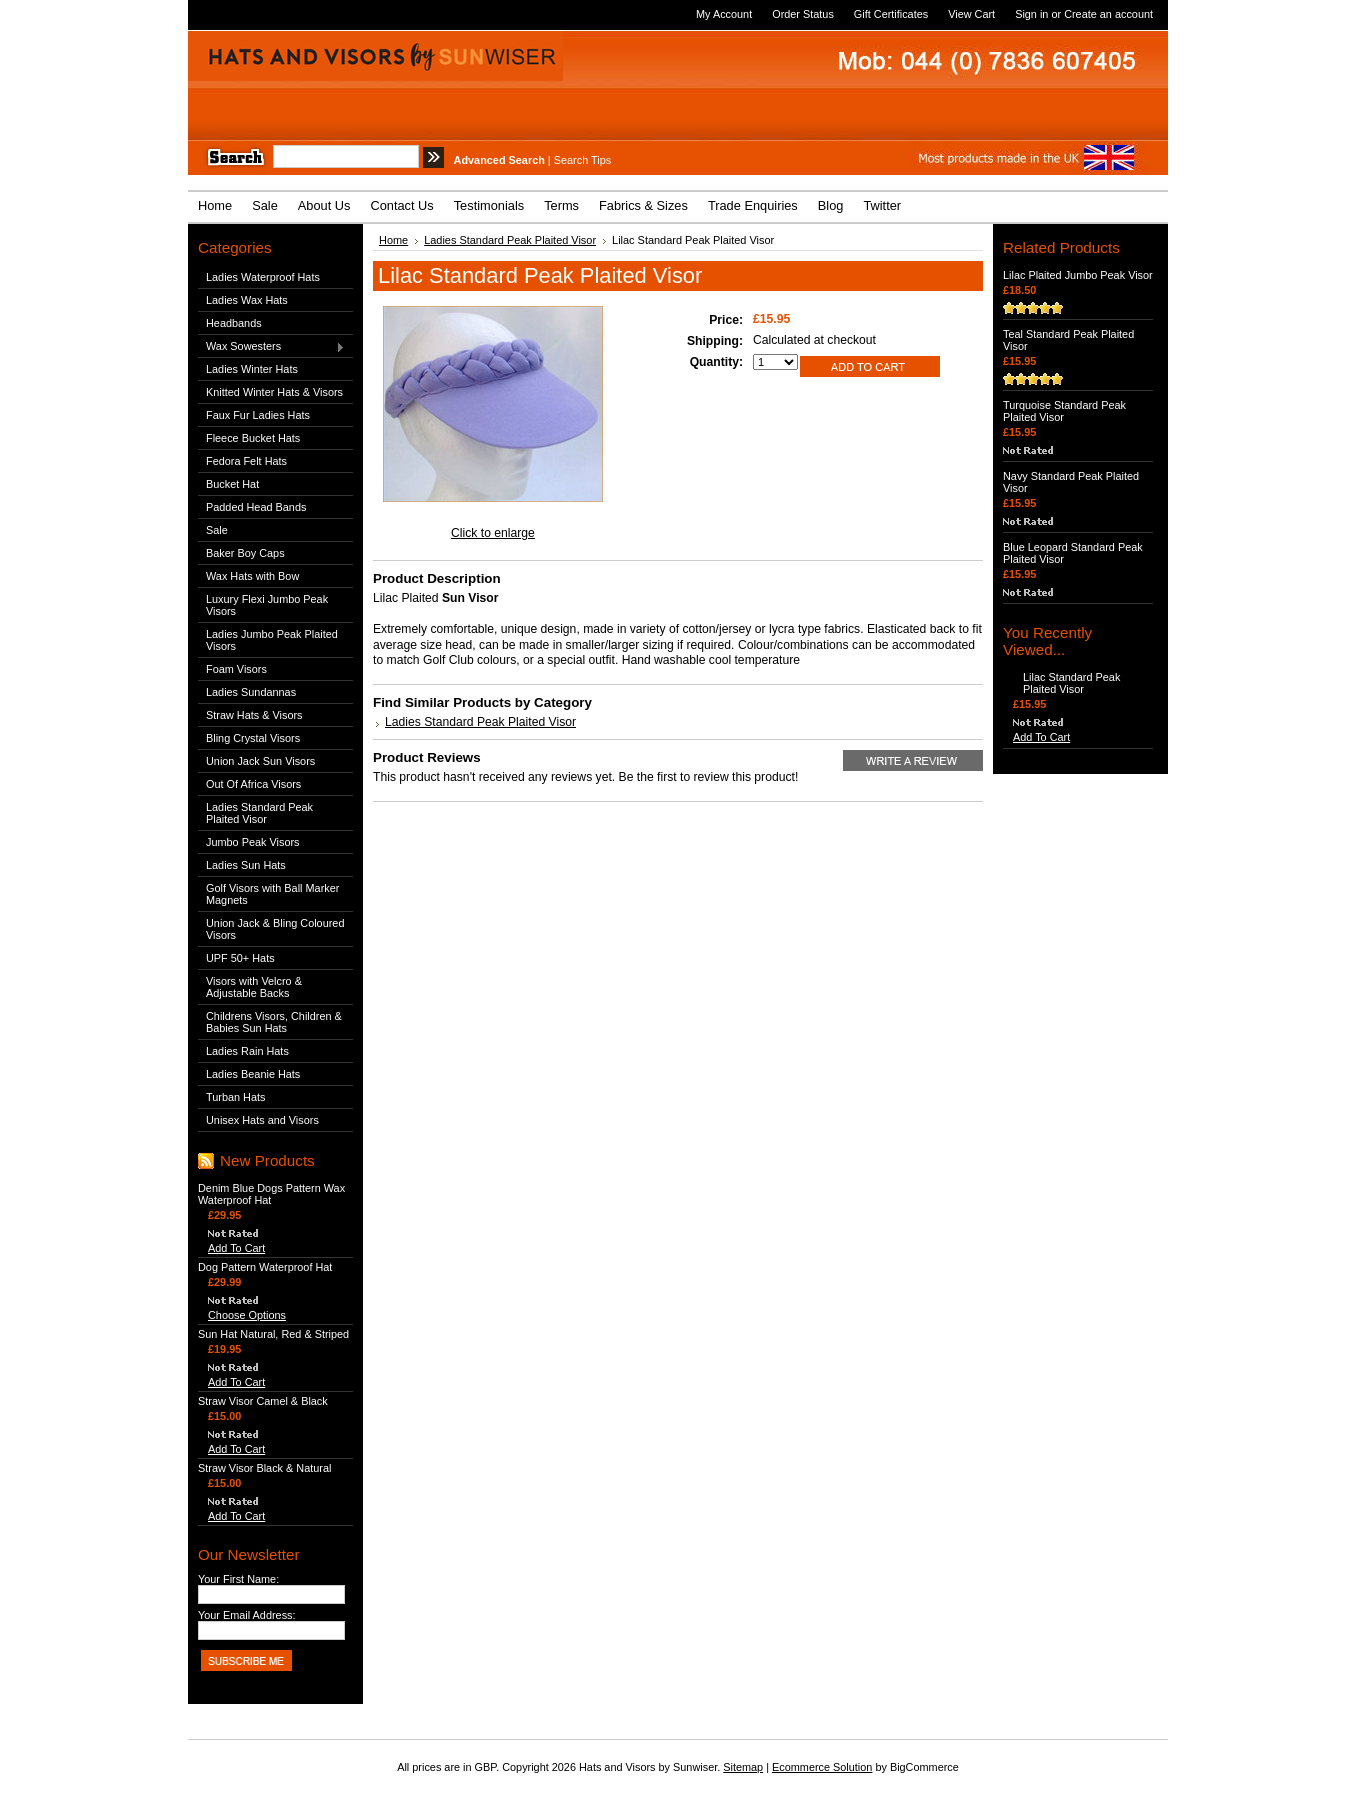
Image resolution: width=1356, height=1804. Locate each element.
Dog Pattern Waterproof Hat (265, 1267)
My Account (724, 14)
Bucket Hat (232, 484)
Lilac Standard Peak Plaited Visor (1071, 683)
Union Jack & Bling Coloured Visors (275, 929)
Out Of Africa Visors (253, 784)
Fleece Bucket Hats (253, 438)
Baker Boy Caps (245, 553)
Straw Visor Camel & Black (263, 1401)
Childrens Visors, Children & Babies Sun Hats (274, 1022)
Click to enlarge (493, 533)
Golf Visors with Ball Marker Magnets (272, 894)
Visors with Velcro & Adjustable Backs (254, 987)
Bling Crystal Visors (253, 738)
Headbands (234, 323)
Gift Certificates (891, 14)
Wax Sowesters (271, 347)
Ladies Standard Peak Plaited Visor (259, 813)
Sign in (1031, 14)
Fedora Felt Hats (246, 461)
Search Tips (582, 160)
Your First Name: (238, 1579)
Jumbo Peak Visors (253, 842)
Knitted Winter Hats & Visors (274, 392)
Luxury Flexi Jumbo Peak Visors (267, 605)
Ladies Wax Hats (247, 300)
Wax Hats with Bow (252, 576)
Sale (217, 530)
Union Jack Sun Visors (260, 761)
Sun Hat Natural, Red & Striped (273, 1334)
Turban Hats (235, 1097)
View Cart (971, 14)
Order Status (803, 14)
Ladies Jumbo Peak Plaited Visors (272, 640)
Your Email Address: (247, 1615)
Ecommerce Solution (822, 1767)
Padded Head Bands (256, 507)
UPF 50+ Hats (240, 958)
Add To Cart (236, 1248)
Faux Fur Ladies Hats (258, 415)
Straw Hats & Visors (254, 715)
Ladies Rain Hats (247, 1051)
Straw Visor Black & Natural (264, 1468)
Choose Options (247, 1315)
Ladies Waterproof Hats (263, 277)
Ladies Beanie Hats (253, 1074)
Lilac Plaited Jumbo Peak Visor (1078, 275)
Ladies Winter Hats (252, 369)
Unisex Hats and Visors (262, 1120)
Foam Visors (236, 669)
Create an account (1108, 14)
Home (393, 240)
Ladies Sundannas (251, 692)
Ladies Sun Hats (246, 865)
